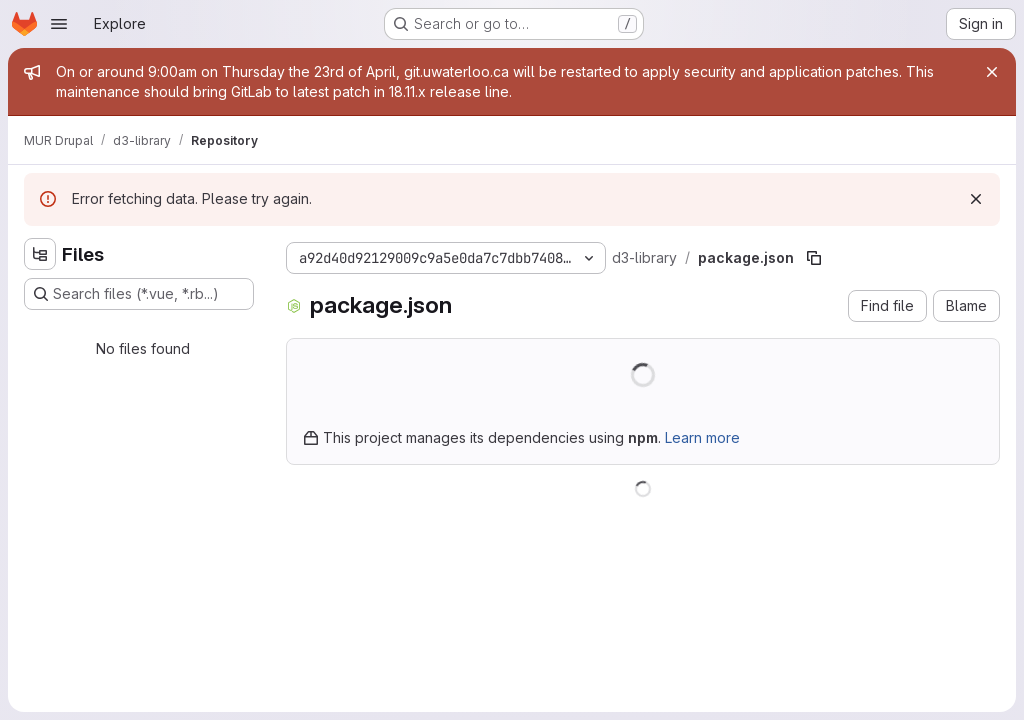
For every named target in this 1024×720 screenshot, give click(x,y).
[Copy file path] (814, 258)
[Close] (992, 72)
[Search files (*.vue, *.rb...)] (139, 294)
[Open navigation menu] (59, 24)
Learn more (702, 437)
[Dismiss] (976, 199)
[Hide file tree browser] (40, 254)
